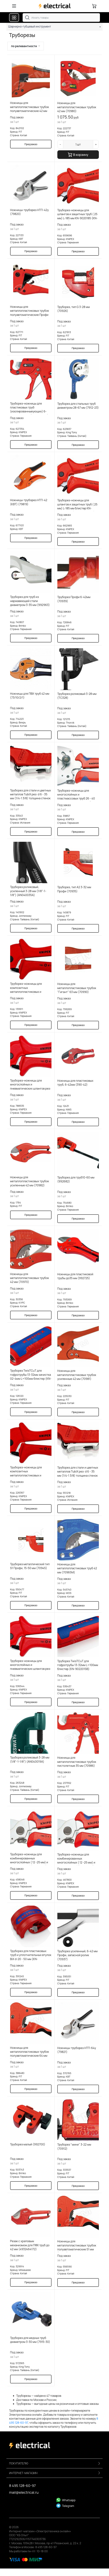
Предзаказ (30, 143)
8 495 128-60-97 (22, 2484)
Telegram (65, 2504)
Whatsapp (66, 2498)
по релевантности (24, 46)
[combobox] (61, 17)
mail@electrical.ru (23, 2491)
